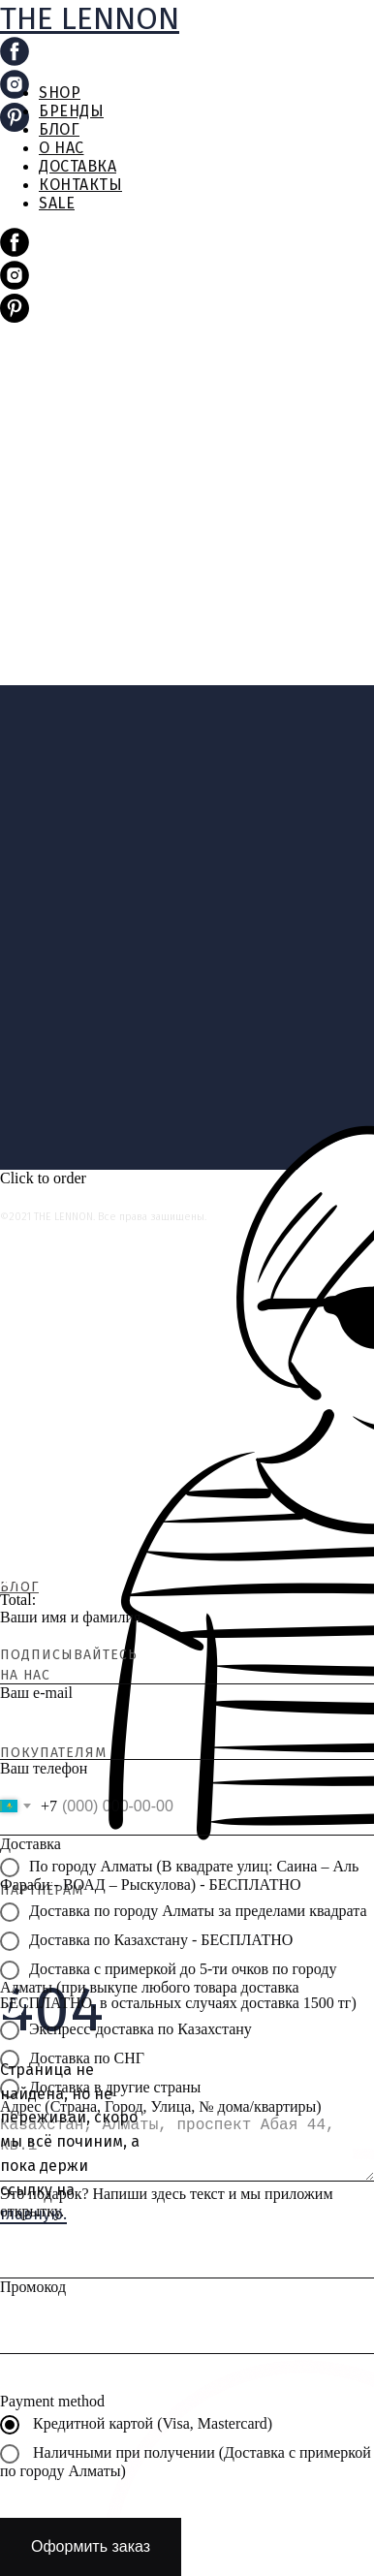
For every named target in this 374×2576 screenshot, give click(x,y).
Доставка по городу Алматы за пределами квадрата (183, 1912)
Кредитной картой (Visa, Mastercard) (136, 2425)
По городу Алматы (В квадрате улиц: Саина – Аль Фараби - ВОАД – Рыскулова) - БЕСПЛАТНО (179, 1875)
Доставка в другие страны (100, 2088)
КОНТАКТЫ (80, 184)
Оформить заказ (90, 2546)
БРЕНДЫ (71, 111)
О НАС (61, 148)
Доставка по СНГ (72, 2059)
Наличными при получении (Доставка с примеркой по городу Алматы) (185, 2461)
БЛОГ (59, 129)
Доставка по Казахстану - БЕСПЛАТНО (146, 1941)
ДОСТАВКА (77, 166)
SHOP (59, 92)
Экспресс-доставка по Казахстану (126, 2030)
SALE (57, 203)
